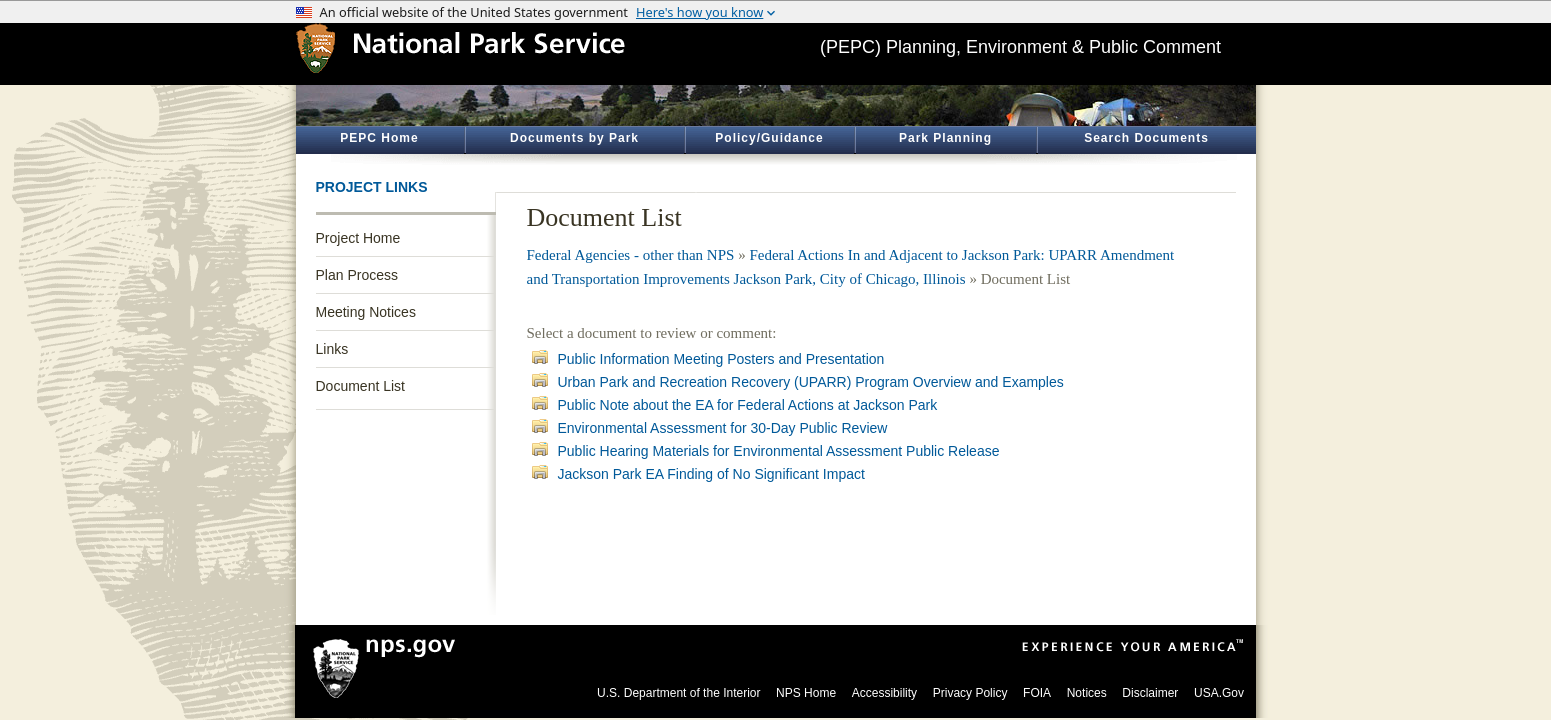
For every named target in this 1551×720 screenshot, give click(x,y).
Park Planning (945, 138)
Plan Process (357, 275)
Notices (1087, 693)
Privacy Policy (970, 693)
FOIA (1037, 693)
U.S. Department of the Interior (678, 693)
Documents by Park (574, 138)
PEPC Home (379, 138)
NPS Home (806, 693)
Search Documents (1146, 138)
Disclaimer (1150, 693)
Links (332, 349)
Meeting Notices (366, 312)
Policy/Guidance (769, 138)
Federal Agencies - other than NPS (631, 255)
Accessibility (884, 693)
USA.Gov (1219, 693)
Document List (360, 386)
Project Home (358, 238)
